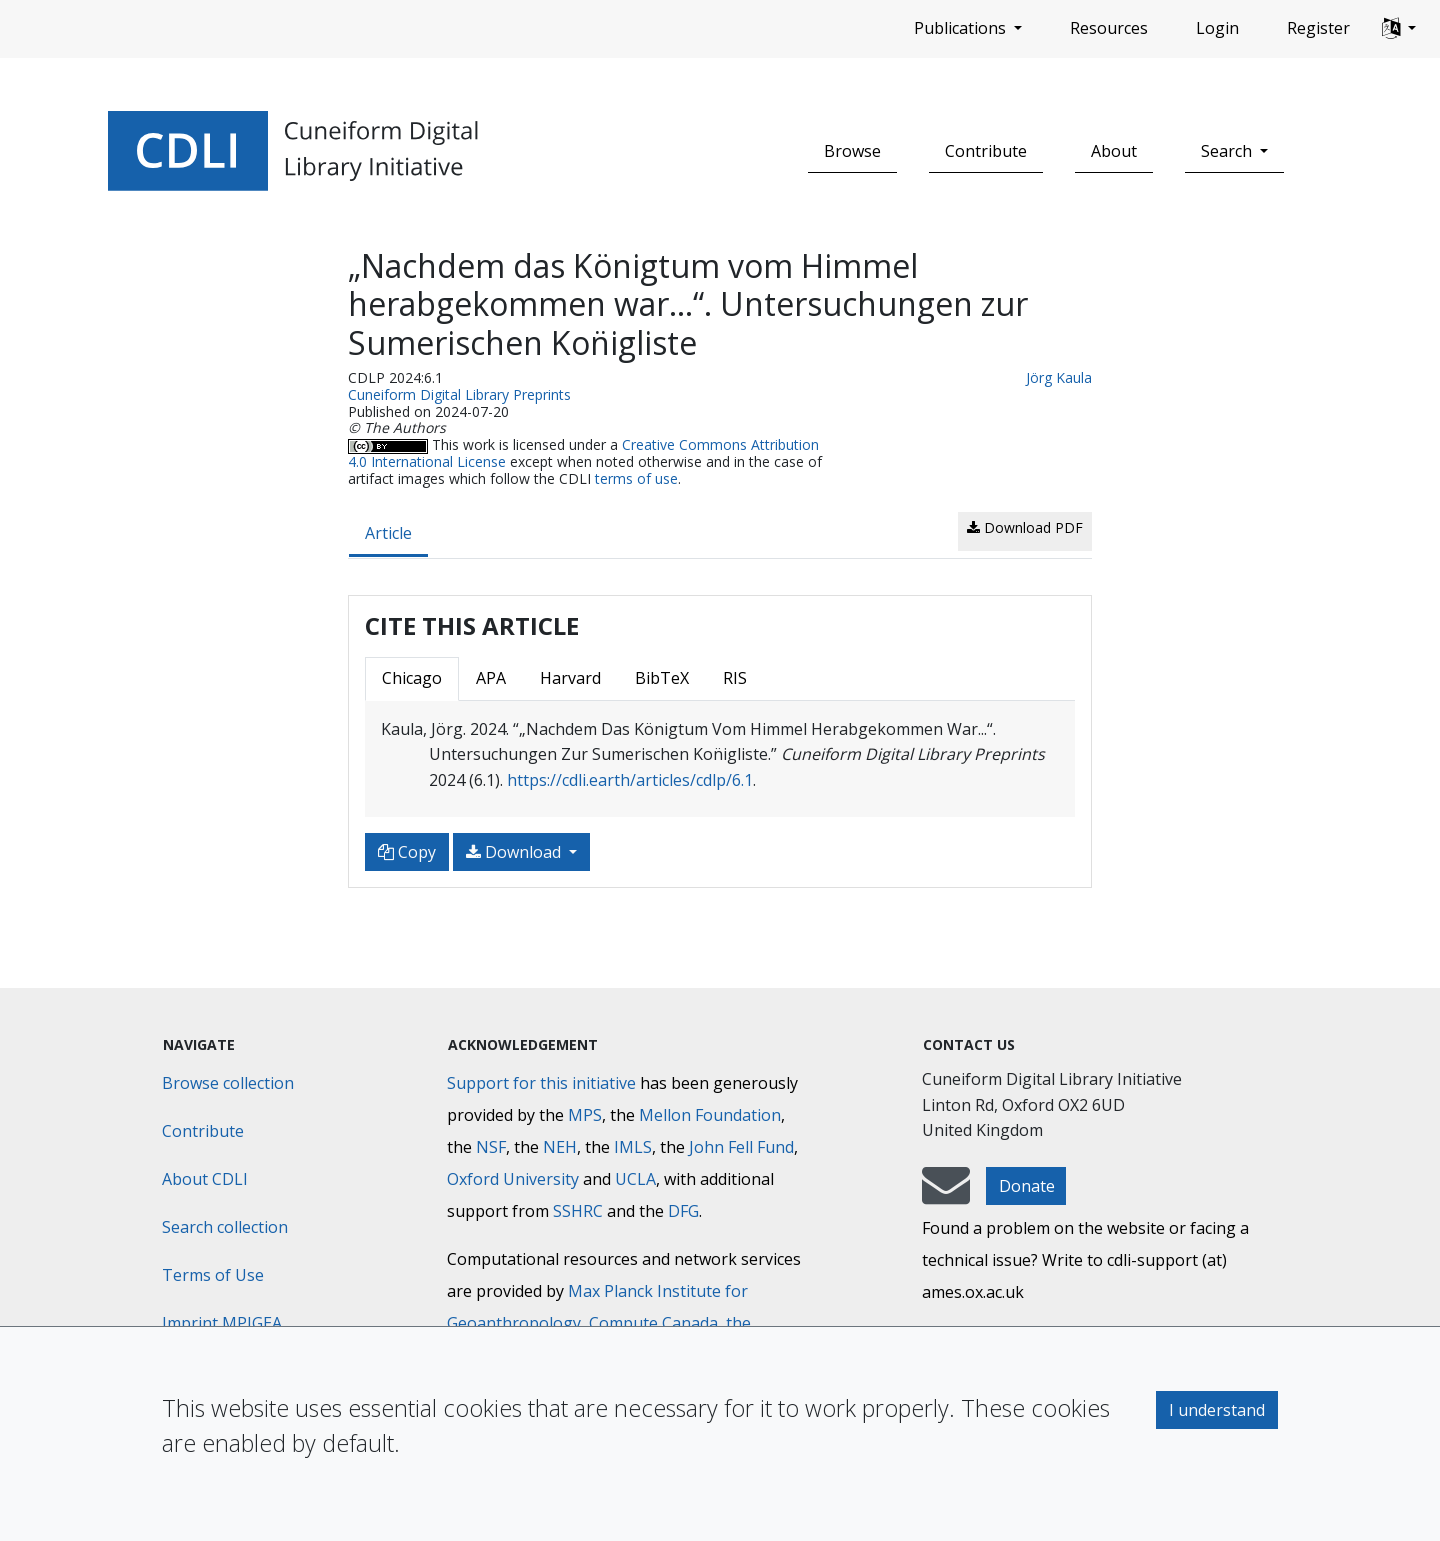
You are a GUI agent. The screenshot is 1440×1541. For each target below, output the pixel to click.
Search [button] (1228, 151)
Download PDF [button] (1025, 527)
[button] (1399, 29)
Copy (407, 852)
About (1114, 151)
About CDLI (205, 1179)
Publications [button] (962, 28)
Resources (1109, 28)
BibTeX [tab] (662, 678)
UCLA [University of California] (635, 1179)
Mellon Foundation (710, 1115)
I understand (1217, 1410)
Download (515, 852)
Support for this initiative (541, 1083)
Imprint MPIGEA (222, 1323)
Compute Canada (653, 1323)
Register (1318, 28)
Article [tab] (388, 533)
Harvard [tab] (570, 678)
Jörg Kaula (1059, 377)
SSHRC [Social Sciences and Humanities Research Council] (578, 1211)
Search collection (225, 1227)
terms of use (636, 478)
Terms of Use (213, 1275)
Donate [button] (1027, 1186)
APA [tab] (491, 678)
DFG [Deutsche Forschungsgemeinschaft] (683, 1211)
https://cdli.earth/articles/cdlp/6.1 (630, 780)
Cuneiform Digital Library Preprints (459, 394)
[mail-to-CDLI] (946, 1195)
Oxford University (513, 1179)
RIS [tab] (735, 678)
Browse (852, 151)
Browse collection (228, 1083)
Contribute (986, 151)
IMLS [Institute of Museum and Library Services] (633, 1147)
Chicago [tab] (412, 678)
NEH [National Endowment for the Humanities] (560, 1147)
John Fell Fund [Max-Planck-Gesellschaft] (741, 1147)
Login (1217, 28)
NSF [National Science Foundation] (491, 1147)
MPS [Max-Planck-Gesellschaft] (585, 1115)
